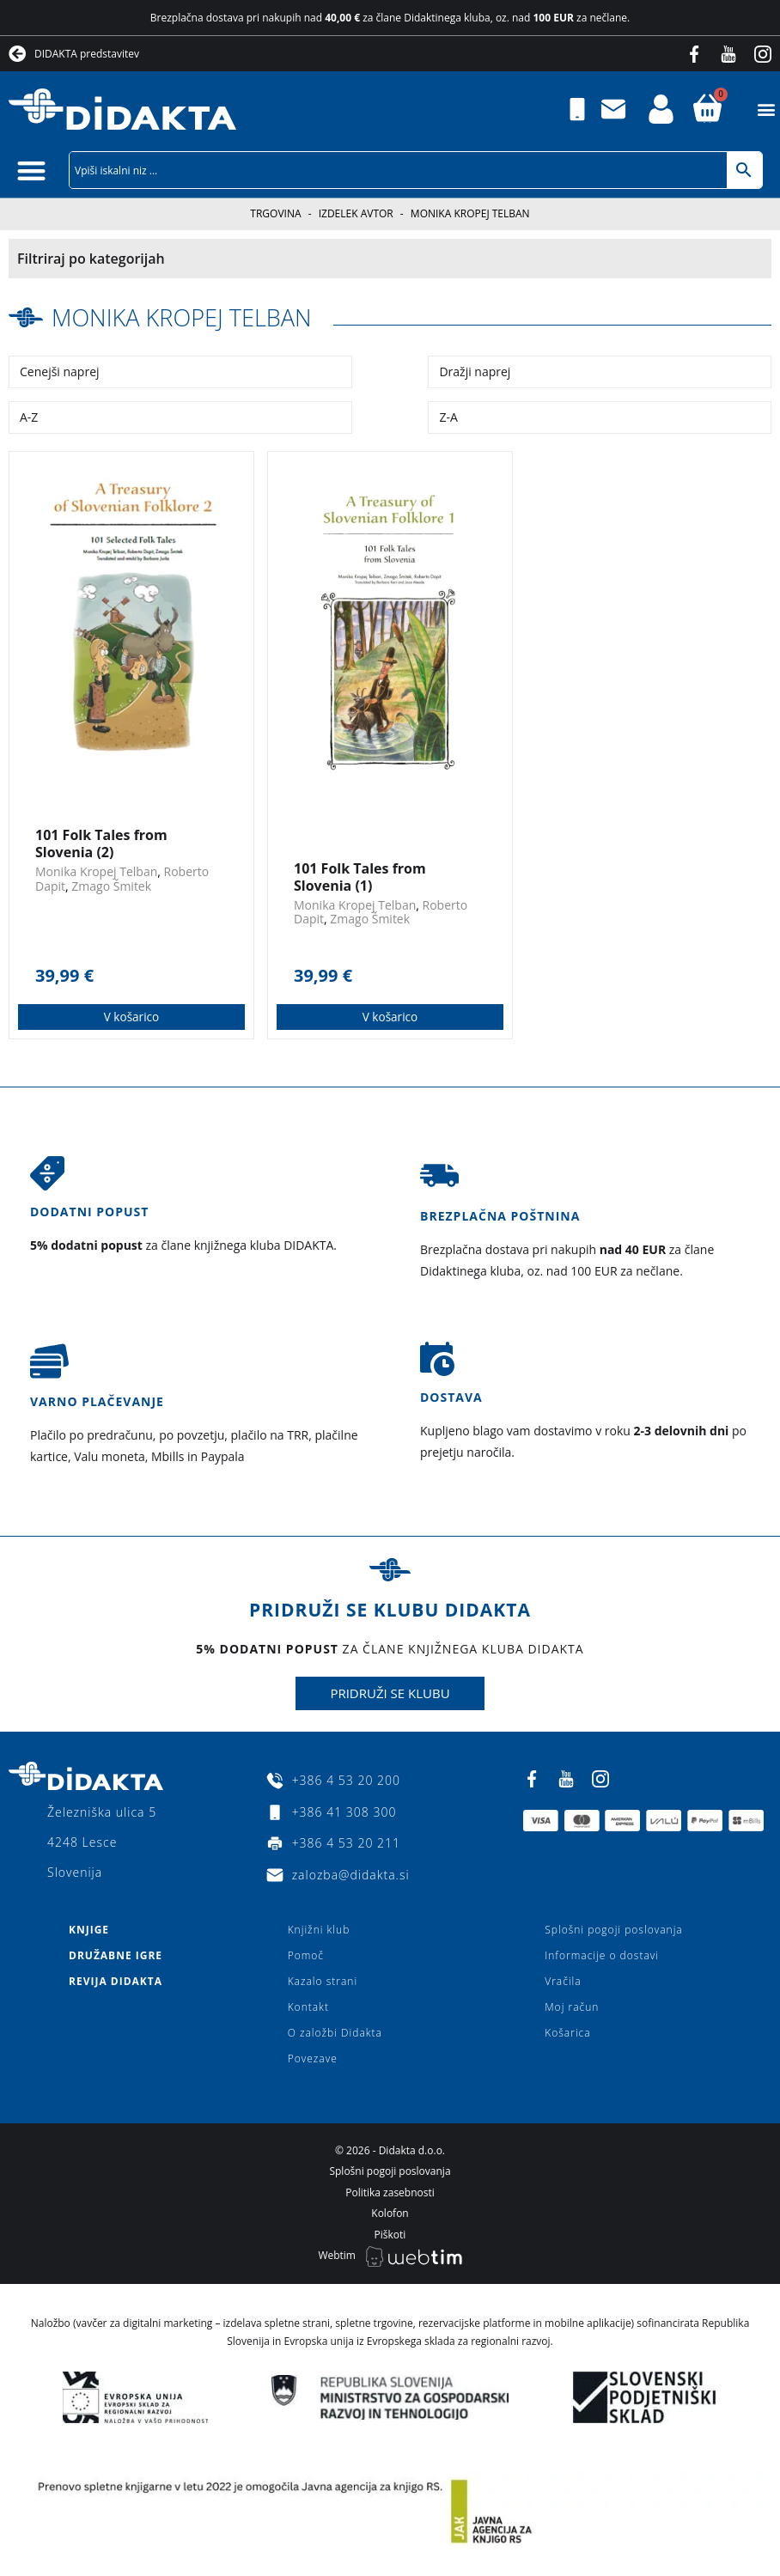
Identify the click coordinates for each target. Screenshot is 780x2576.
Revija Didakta (115, 1981)
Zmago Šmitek (111, 886)
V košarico (132, 1016)
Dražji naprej (474, 371)
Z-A (448, 417)
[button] (766, 109)
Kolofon (389, 2213)
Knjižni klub (319, 1929)
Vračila (563, 1981)
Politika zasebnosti (390, 2192)
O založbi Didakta (335, 2032)
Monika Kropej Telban (186, 317)
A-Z (29, 417)
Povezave (313, 2058)
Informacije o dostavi (602, 1955)
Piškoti (390, 2234)
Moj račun (572, 2007)
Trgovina (275, 213)
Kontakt (308, 2007)
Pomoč (306, 1955)
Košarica (567, 2032)
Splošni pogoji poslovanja (613, 1929)
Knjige (89, 1929)
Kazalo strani (323, 1981)
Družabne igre (115, 1955)
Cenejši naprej (60, 371)
